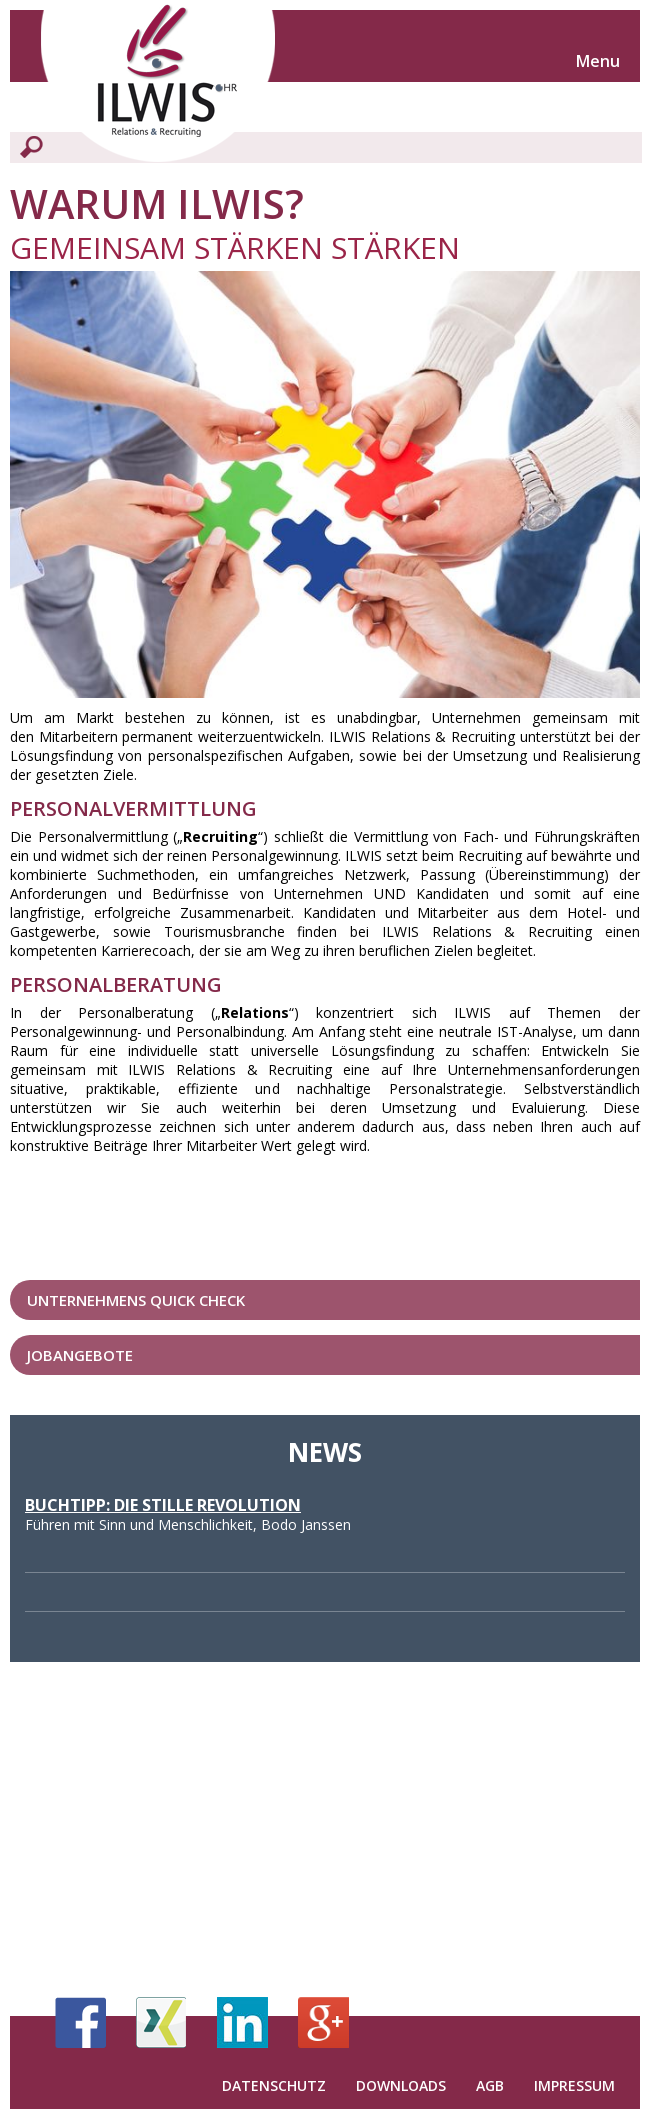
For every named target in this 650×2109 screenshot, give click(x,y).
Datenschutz (274, 2085)
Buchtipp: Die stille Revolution (163, 1505)
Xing (161, 2022)
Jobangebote (80, 1355)
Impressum (574, 2085)
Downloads (401, 2085)
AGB (490, 2085)
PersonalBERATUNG (116, 984)
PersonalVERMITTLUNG (133, 808)
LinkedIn (242, 2022)
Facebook (80, 2022)
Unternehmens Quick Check (136, 1300)
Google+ (323, 2022)
